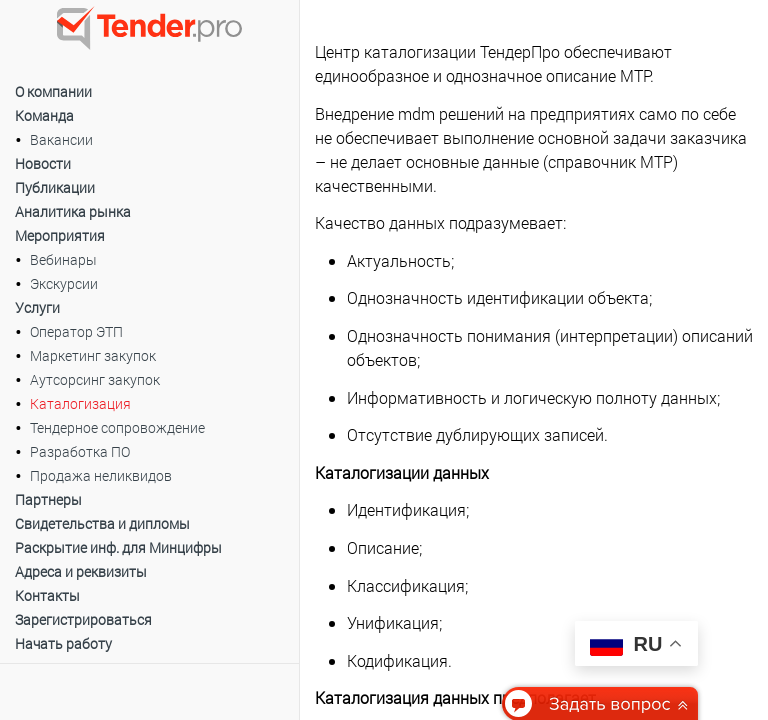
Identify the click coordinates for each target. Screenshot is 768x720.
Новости (43, 163)
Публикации (55, 187)
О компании (53, 91)
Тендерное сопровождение (117, 427)
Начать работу (63, 643)
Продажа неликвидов (101, 475)
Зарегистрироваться (83, 619)
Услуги (37, 307)
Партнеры (48, 499)
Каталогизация (80, 403)
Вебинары (63, 259)
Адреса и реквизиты (81, 571)
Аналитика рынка (73, 211)
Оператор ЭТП (76, 331)
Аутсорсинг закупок (95, 379)
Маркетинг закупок (93, 355)
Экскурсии (64, 283)
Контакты (47, 595)
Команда (44, 115)
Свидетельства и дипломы (102, 523)
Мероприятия (60, 235)
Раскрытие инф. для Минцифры (118, 547)
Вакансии (61, 139)
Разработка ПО (80, 451)
